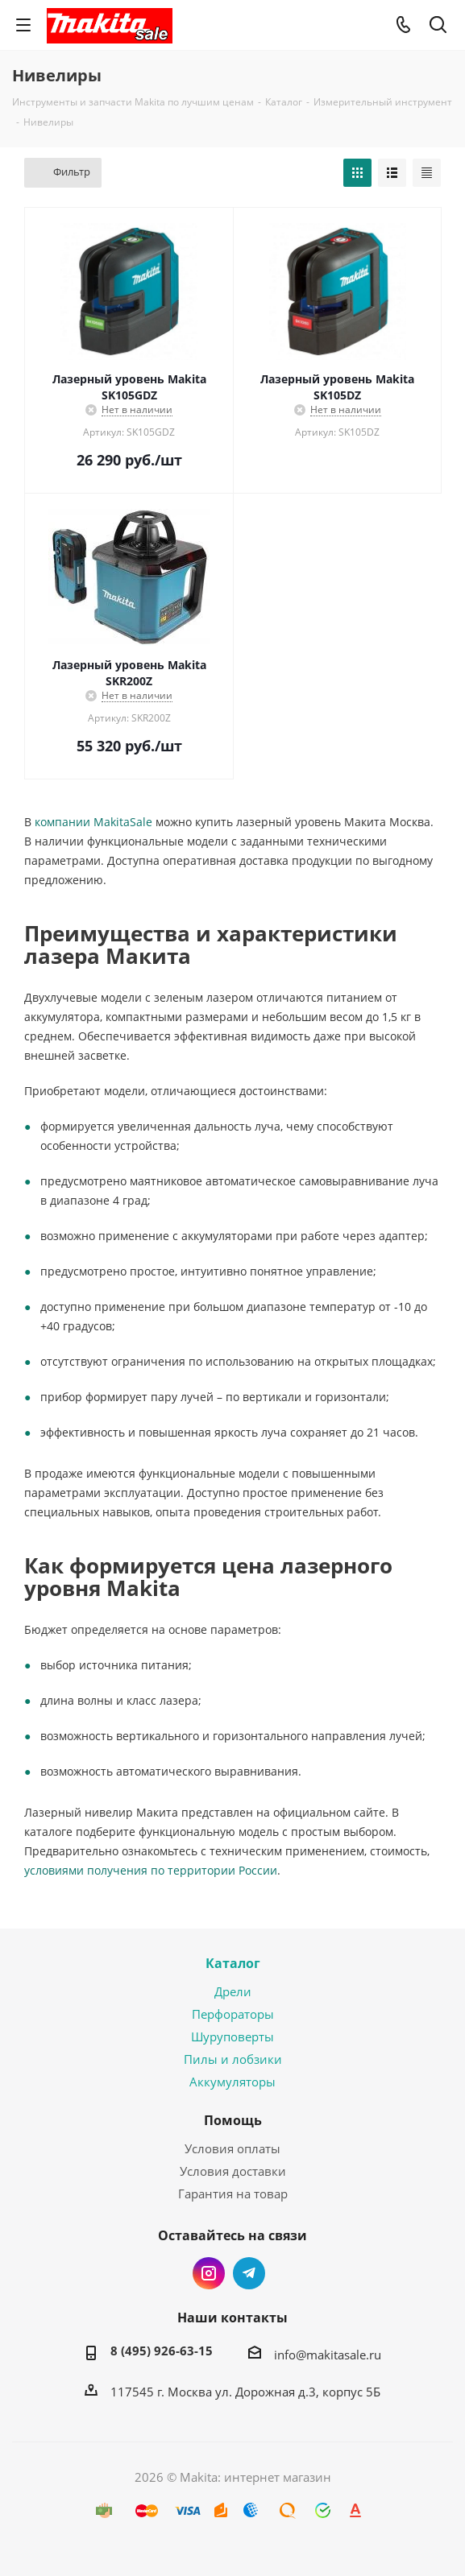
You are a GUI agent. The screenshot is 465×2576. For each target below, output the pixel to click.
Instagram (209, 2273)
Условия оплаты (232, 2148)
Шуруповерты (232, 2036)
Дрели (232, 1991)
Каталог (233, 1963)
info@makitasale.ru (327, 2355)
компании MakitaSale (93, 821)
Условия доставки (233, 2171)
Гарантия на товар (233, 2193)
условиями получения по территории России (150, 1870)
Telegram (249, 2273)
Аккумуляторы (232, 2082)
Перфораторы (233, 2014)
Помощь (233, 2120)
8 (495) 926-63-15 (161, 2350)
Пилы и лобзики (233, 2059)
